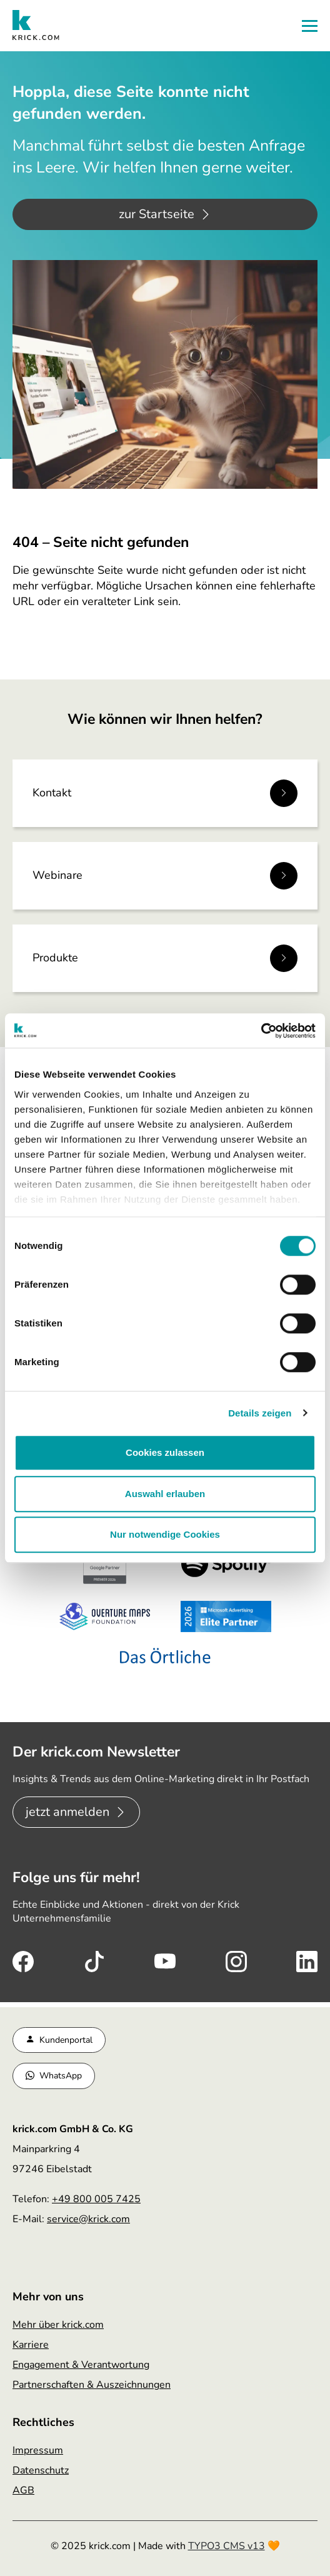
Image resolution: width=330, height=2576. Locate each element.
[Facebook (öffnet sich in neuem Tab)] (23, 1960)
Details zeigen (259, 1413)
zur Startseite (156, 214)
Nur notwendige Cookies (165, 1534)
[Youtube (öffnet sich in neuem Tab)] (165, 1960)
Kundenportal (65, 2040)
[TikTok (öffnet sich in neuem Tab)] (94, 1960)
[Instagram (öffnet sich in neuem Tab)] (236, 1960)
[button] (310, 26)
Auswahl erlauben (165, 1493)
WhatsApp (60, 2076)
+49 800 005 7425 (96, 2199)
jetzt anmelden (67, 1811)
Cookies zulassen (165, 1452)
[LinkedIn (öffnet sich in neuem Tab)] (307, 1960)
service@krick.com (88, 2219)
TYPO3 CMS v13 (226, 2546)
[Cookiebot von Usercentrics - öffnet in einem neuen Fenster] (261, 1031)
